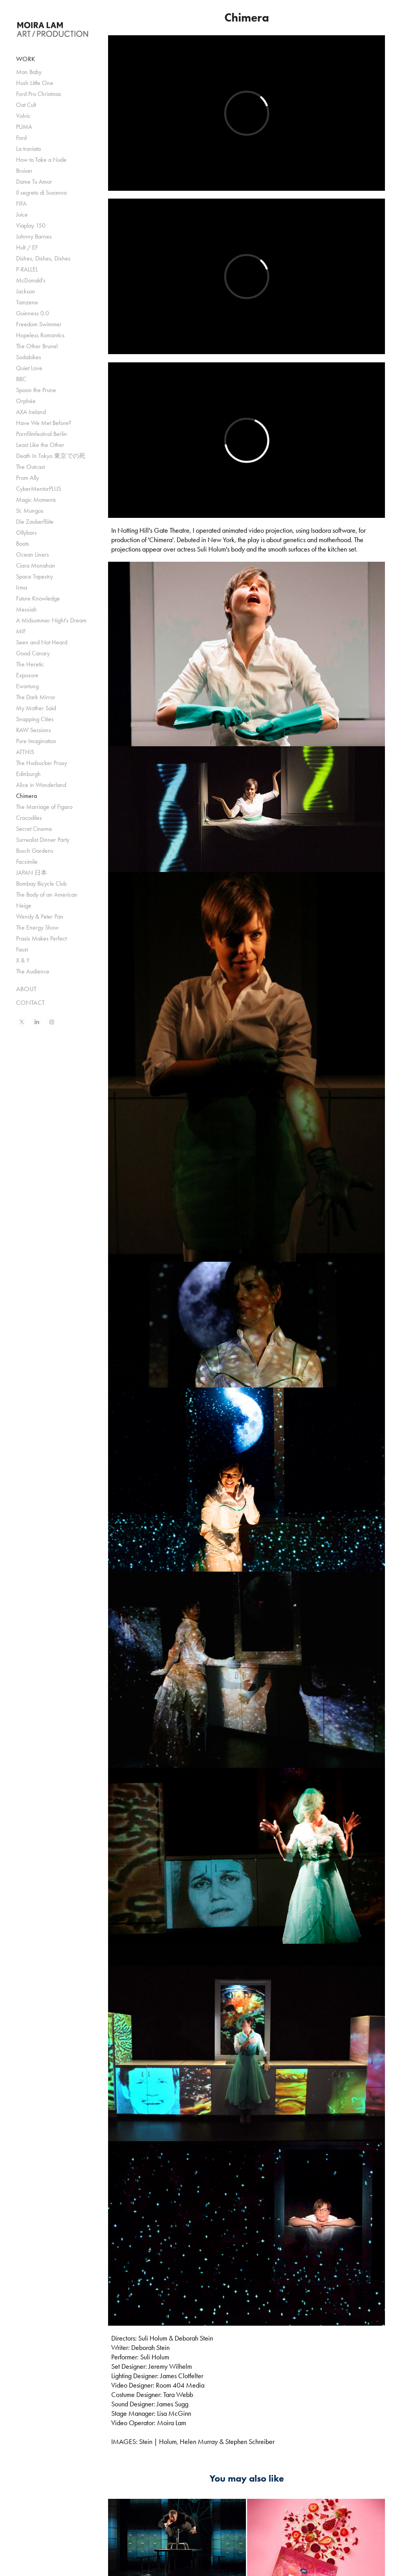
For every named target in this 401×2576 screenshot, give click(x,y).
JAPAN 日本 (31, 872)
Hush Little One (34, 83)
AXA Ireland (31, 412)
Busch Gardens (34, 850)
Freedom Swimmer (38, 324)
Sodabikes (28, 357)
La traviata (28, 148)
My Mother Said (36, 708)
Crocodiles (29, 817)
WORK (25, 59)
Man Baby (29, 72)
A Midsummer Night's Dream (51, 620)
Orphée (26, 401)
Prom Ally (27, 477)
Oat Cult (26, 105)
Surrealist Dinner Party (42, 839)
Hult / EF (27, 247)
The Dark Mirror (35, 697)
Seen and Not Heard (41, 642)
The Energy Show (37, 927)
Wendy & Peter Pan (39, 916)
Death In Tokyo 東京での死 (50, 455)
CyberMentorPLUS (38, 488)
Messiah (26, 609)
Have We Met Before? (43, 423)
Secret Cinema (34, 828)
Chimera (26, 796)
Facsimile (27, 861)
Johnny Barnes (34, 236)
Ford (21, 137)
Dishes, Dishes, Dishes (43, 258)
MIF (21, 631)
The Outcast (30, 466)
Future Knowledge (38, 598)
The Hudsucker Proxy (41, 763)
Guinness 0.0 (32, 313)
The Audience (32, 971)
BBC (21, 379)
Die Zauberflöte (35, 521)
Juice (22, 214)
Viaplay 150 (30, 225)
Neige (23, 905)
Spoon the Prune (36, 390)
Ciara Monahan (35, 565)
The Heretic (30, 664)
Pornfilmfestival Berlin (41, 434)
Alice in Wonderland (41, 785)
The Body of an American (47, 894)
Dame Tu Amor (34, 181)
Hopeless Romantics (40, 335)
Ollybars (26, 532)
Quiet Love (29, 368)
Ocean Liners (32, 554)
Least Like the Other (40, 445)
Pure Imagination (36, 741)
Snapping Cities (35, 719)
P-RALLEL (27, 269)
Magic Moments (36, 499)
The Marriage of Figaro (44, 806)
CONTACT (30, 1002)
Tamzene (27, 302)
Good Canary (33, 653)
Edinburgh (28, 774)
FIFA (21, 203)
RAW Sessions (33, 730)
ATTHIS (25, 752)
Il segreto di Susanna (41, 192)
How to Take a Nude (41, 159)
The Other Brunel (37, 346)
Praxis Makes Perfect (41, 938)
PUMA (24, 126)
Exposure (27, 675)
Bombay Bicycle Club (41, 883)
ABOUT (26, 989)
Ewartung (27, 686)
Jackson (25, 291)
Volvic (23, 115)
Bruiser (24, 170)
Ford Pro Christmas (38, 94)
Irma (21, 587)
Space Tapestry (34, 576)
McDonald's (30, 280)
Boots (22, 543)
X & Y (22, 960)
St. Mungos (29, 510)
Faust (22, 949)
